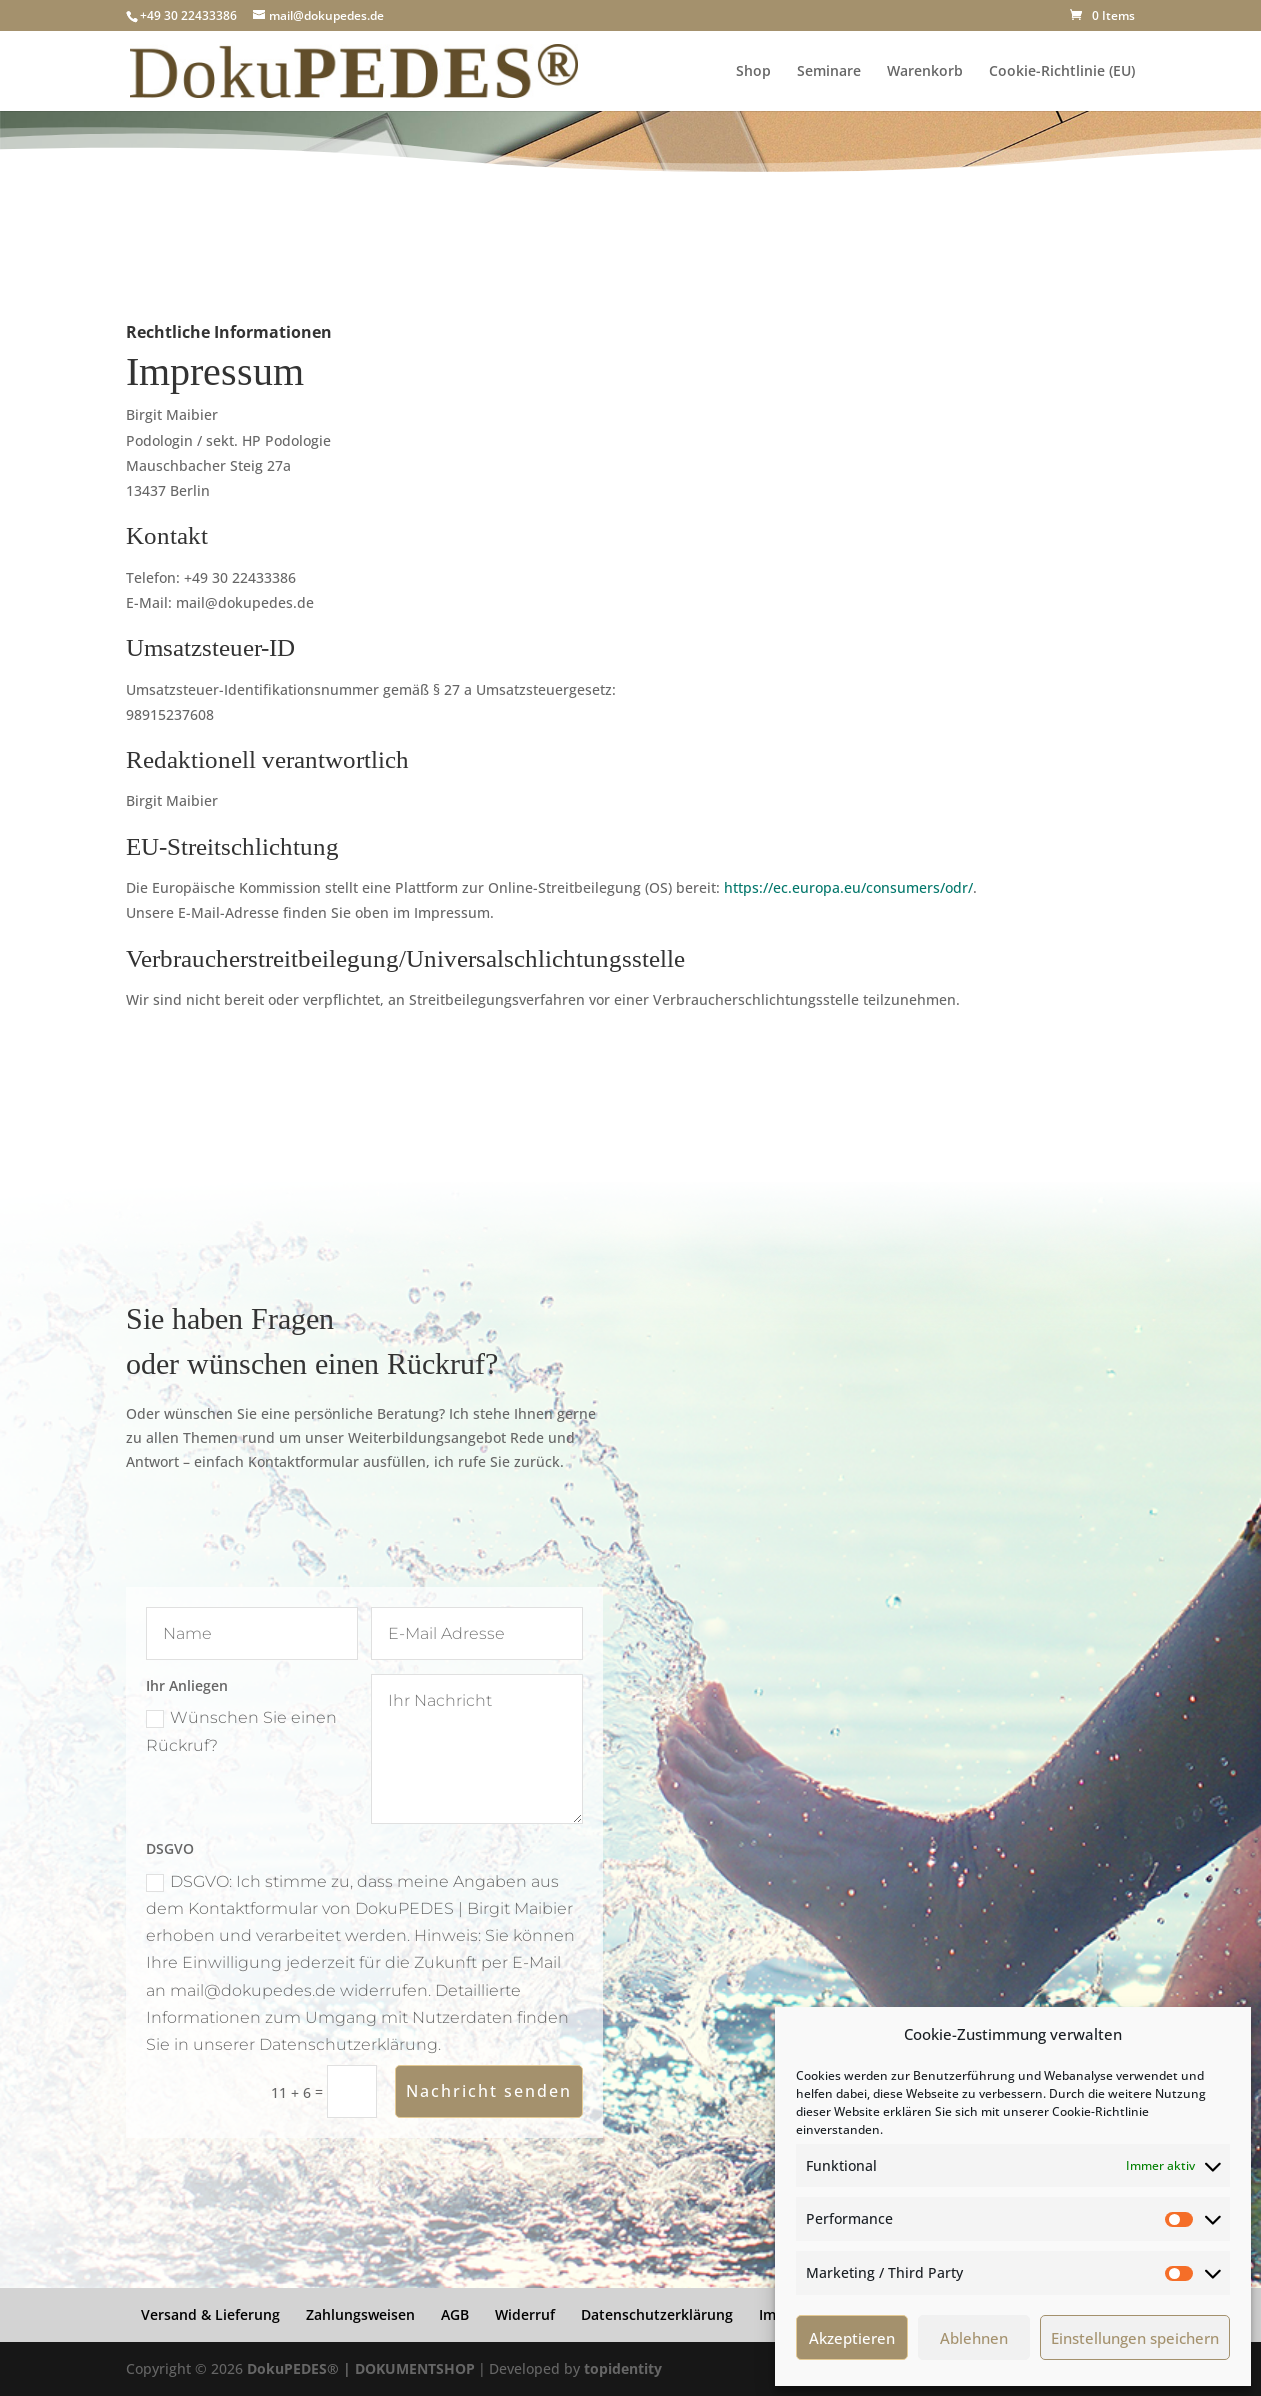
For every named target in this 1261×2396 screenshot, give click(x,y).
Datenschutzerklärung (657, 2314)
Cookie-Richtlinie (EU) (1062, 72)
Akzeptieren (852, 2338)
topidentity (623, 2368)
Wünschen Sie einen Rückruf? (241, 1731)
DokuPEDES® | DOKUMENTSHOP (361, 2368)
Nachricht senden (489, 2091)
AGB (455, 2314)
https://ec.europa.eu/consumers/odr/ (848, 887)
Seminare (829, 72)
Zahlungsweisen (360, 2314)
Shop (753, 72)
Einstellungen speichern (1135, 2338)
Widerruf (525, 2314)
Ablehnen (974, 2338)
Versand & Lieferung (210, 2314)
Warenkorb (925, 72)
